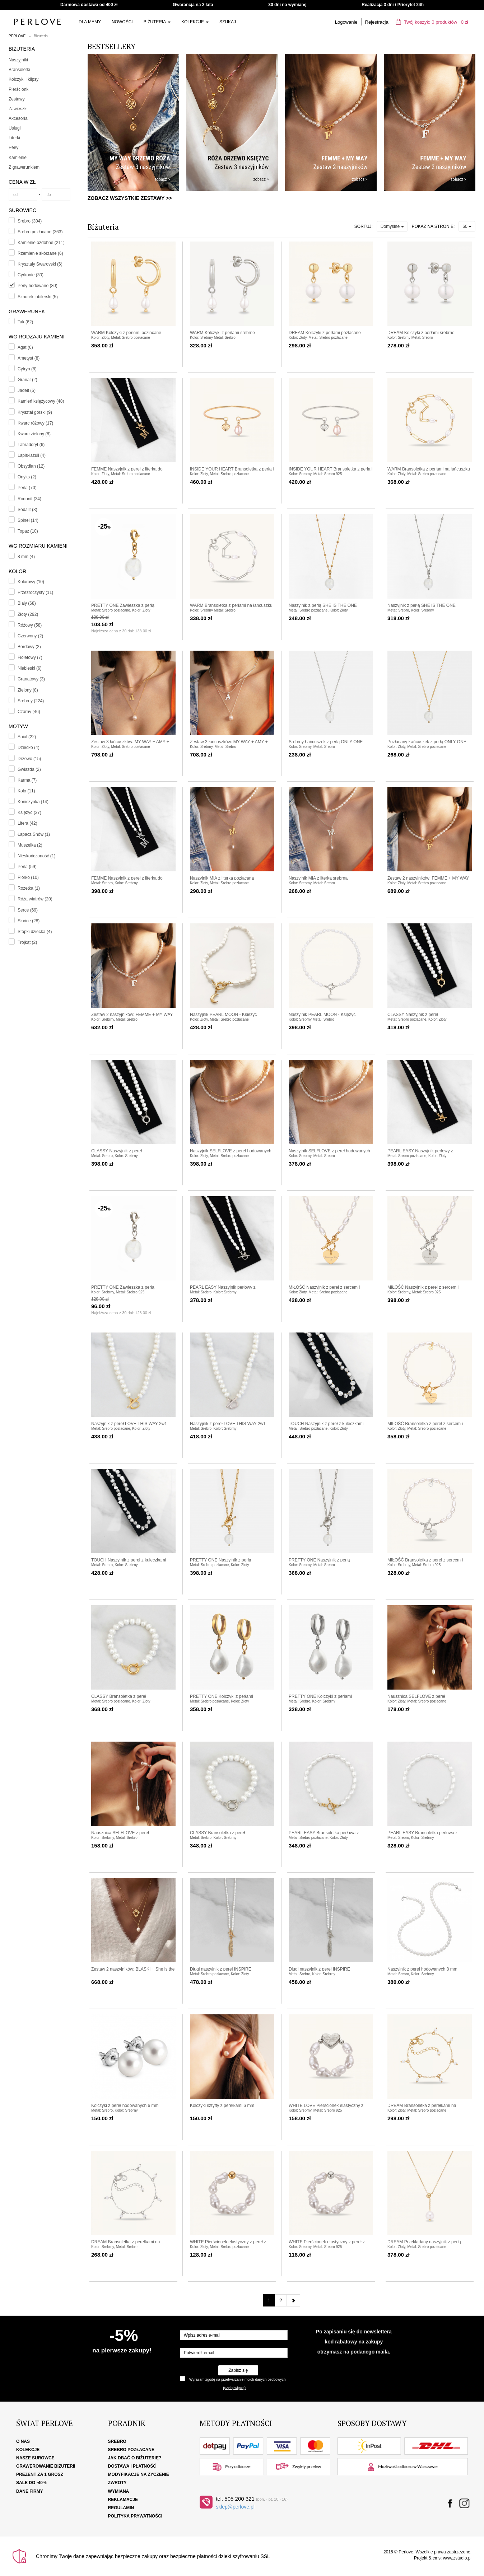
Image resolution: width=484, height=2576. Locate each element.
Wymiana (118, 2491)
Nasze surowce (35, 2457)
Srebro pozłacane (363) (40, 231)
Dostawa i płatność (132, 2466)
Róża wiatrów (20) (35, 898)
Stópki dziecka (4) (35, 931)
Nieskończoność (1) (36, 855)
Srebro (117, 2441)
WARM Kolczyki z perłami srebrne (222, 332)
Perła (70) (27, 487)
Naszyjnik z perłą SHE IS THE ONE (323, 605)
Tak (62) (25, 321)
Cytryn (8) (27, 368)
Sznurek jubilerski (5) (38, 296)
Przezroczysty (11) (35, 592)
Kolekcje (195, 21)
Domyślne (392, 226)
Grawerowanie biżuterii (45, 2466)
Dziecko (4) (28, 747)
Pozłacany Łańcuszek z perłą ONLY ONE (426, 741)
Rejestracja (376, 22)
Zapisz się (238, 2370)
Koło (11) (26, 790)
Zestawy (17, 99)
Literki (14, 137)
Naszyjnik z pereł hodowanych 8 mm (422, 1969)
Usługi (14, 128)
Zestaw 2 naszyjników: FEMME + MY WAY (428, 878)
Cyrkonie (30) (30, 274)
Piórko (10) (28, 877)
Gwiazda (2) (29, 769)
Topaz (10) (28, 531)
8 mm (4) (26, 556)
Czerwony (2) (30, 635)
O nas (23, 2441)
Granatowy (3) (31, 679)
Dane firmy (29, 2491)
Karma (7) (27, 780)
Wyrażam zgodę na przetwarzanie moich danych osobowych (237, 2379)
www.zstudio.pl (457, 2558)
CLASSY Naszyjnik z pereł (412, 1014)
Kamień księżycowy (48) (41, 401)
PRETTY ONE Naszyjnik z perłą (220, 1560)
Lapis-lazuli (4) (32, 455)
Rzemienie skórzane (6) (40, 253)
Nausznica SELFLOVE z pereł (416, 1696)
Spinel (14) (28, 520)
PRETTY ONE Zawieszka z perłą (122, 605)
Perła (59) (27, 866)
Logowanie (346, 22)
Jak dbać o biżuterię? (135, 2457)
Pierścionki (19, 89)
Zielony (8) (28, 690)
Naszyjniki (18, 59)
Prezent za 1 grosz (39, 2474)
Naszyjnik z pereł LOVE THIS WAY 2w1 (129, 1423)
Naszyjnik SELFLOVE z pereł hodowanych (230, 1150)
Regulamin (121, 2507)
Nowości (122, 21)
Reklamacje (123, 2499)
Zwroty (117, 2482)
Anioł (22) (27, 736)
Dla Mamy (90, 21)
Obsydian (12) (31, 466)
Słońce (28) (28, 920)
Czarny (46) (29, 711)
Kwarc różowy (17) (35, 423)
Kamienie (18, 157)
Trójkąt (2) (27, 942)
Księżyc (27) (29, 812)
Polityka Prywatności (135, 2516)
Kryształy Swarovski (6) (40, 264)
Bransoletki (19, 69)
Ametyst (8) (28, 358)
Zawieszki (18, 108)
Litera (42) (27, 823)
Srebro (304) (30, 221)
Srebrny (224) (31, 700)
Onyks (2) (27, 476)
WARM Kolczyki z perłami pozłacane (126, 332)
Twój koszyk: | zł (432, 22)
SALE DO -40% (31, 2482)
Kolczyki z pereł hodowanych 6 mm (124, 2105)
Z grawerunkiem (24, 167)
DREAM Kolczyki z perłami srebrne (421, 332)
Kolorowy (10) (31, 581)
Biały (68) (27, 603)
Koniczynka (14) (33, 801)
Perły (13, 147)
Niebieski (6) (30, 668)
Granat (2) (27, 379)
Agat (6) (25, 347)
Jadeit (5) (27, 390)
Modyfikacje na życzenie (138, 2474)
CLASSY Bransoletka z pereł (118, 1696)
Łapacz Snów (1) (34, 834)
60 (466, 226)
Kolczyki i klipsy (23, 79)
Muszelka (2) (30, 845)
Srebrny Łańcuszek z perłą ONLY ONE (326, 741)
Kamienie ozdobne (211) (41, 242)
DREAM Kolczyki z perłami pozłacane (325, 332)
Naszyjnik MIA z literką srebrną (318, 878)
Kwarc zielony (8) (34, 433)
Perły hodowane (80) (37, 285)
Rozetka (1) (29, 888)
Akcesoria (18, 118)
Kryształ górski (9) (35, 412)
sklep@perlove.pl (235, 2507)
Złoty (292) (28, 614)
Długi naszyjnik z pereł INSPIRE (220, 1969)
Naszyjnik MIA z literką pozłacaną (222, 878)
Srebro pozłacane (131, 2449)
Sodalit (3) (27, 509)
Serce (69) (28, 910)
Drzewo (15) (29, 758)
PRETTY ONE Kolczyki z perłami (221, 1696)
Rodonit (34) (29, 498)
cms (437, 2558)
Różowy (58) (30, 625)
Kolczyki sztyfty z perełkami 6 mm (222, 2105)
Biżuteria (157, 21)
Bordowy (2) (29, 646)
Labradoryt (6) (31, 444)
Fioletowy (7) (30, 657)
